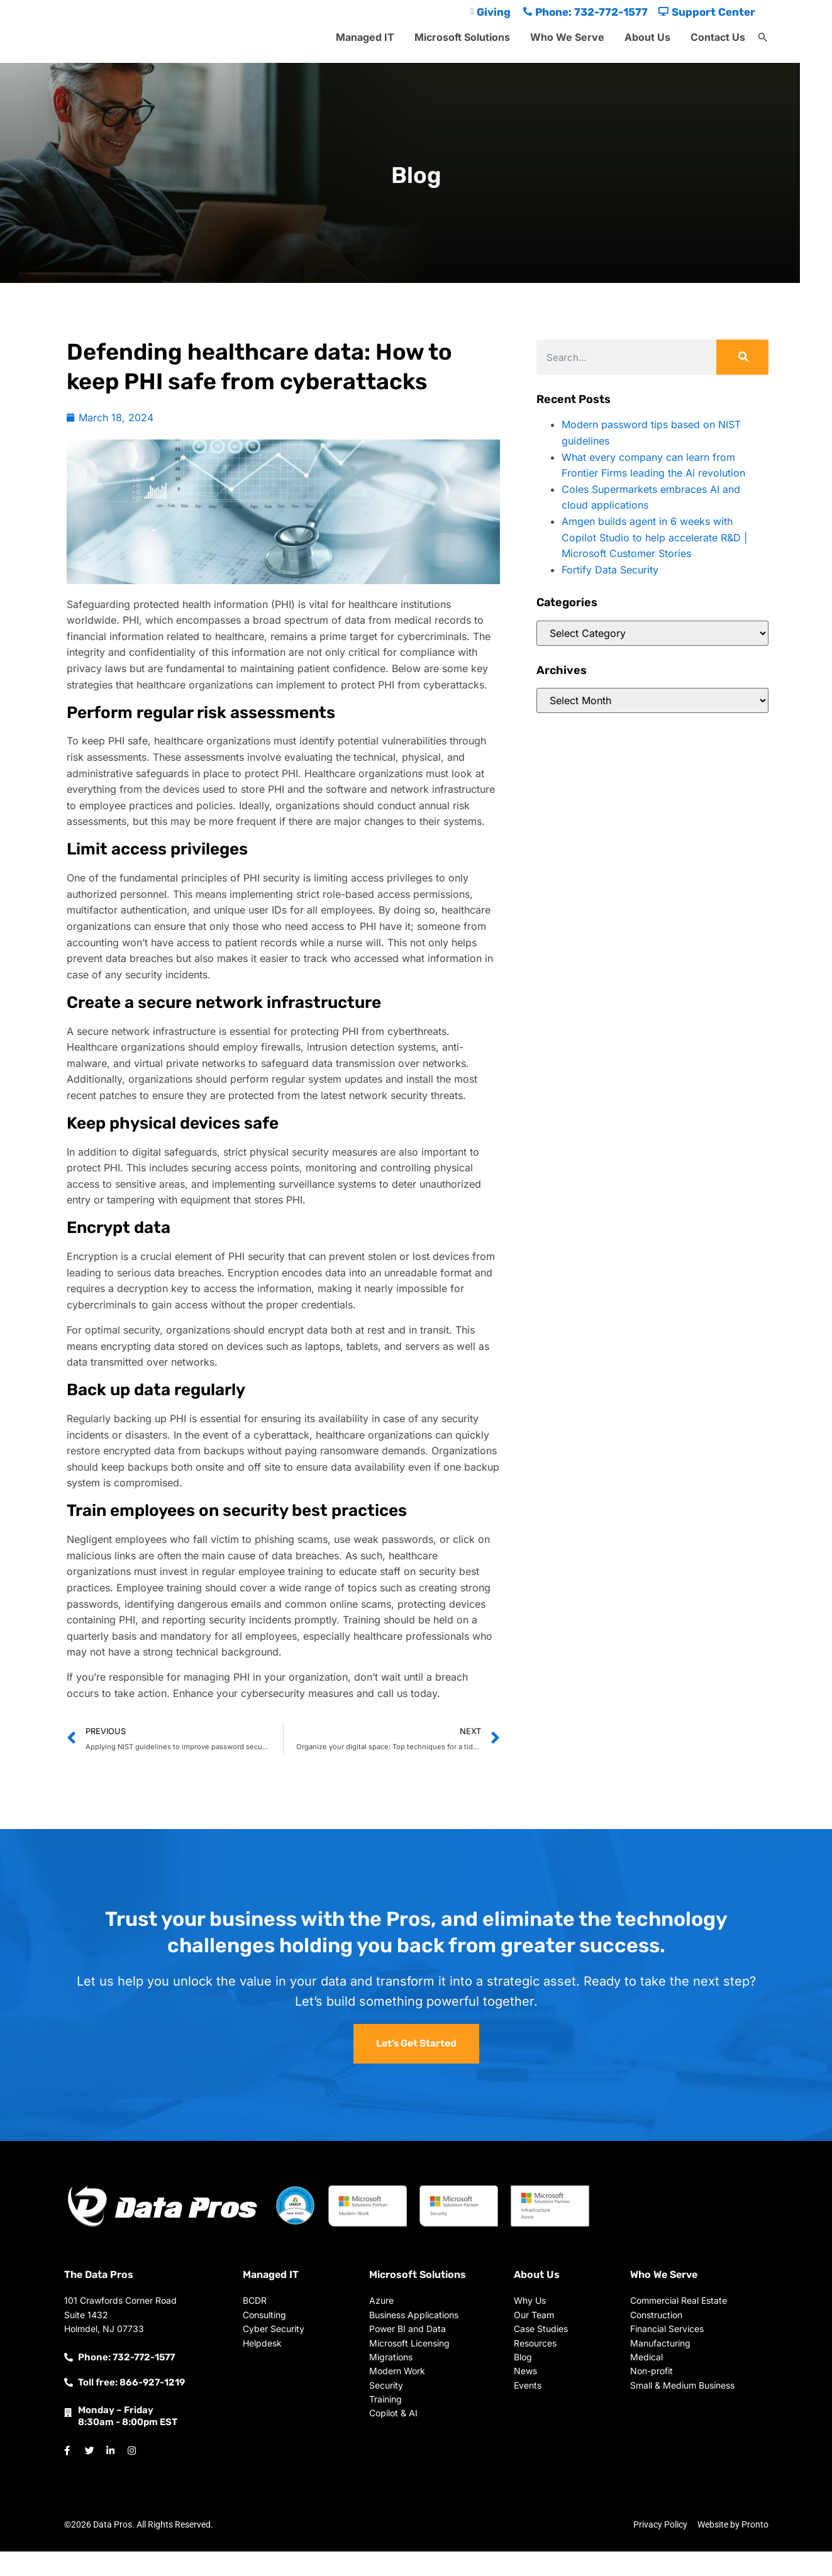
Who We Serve (567, 37)
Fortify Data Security (610, 569)
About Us (647, 37)
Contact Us (718, 37)
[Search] (742, 357)
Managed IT (365, 37)
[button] (763, 37)
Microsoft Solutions (462, 37)
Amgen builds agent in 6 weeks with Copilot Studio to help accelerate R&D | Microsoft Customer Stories (654, 537)
